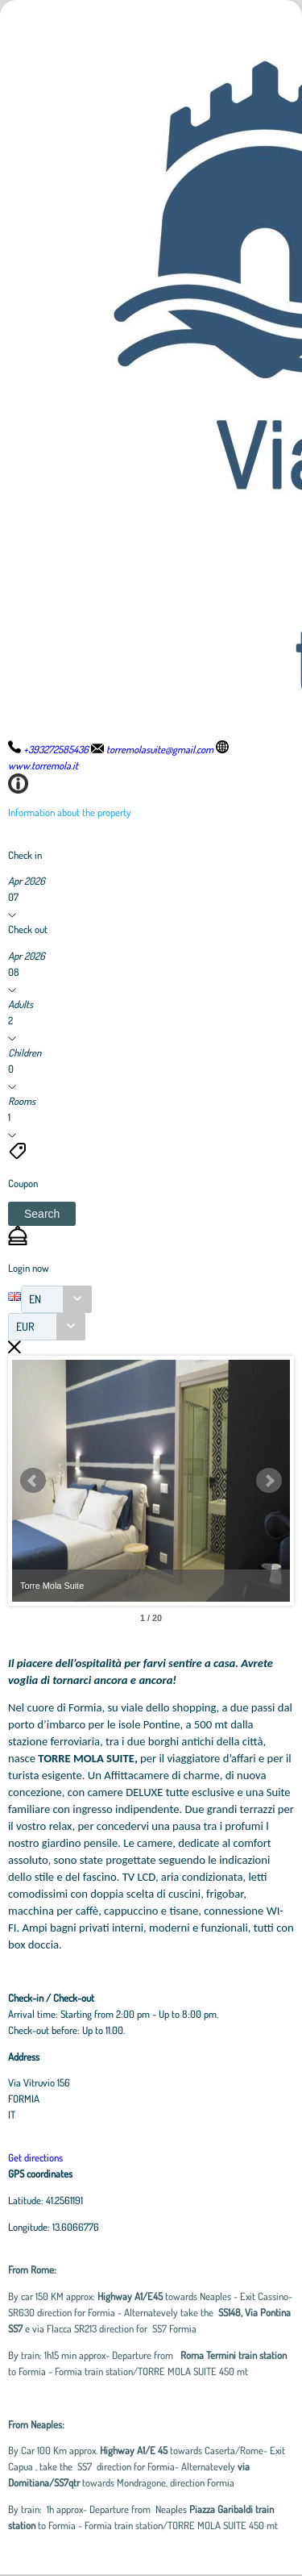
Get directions (35, 2157)
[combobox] (56, 1299)
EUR (25, 1326)
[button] (42, 1214)
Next (269, 1481)
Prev (33, 1481)
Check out (28, 929)
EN (35, 1299)
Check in (25, 854)
